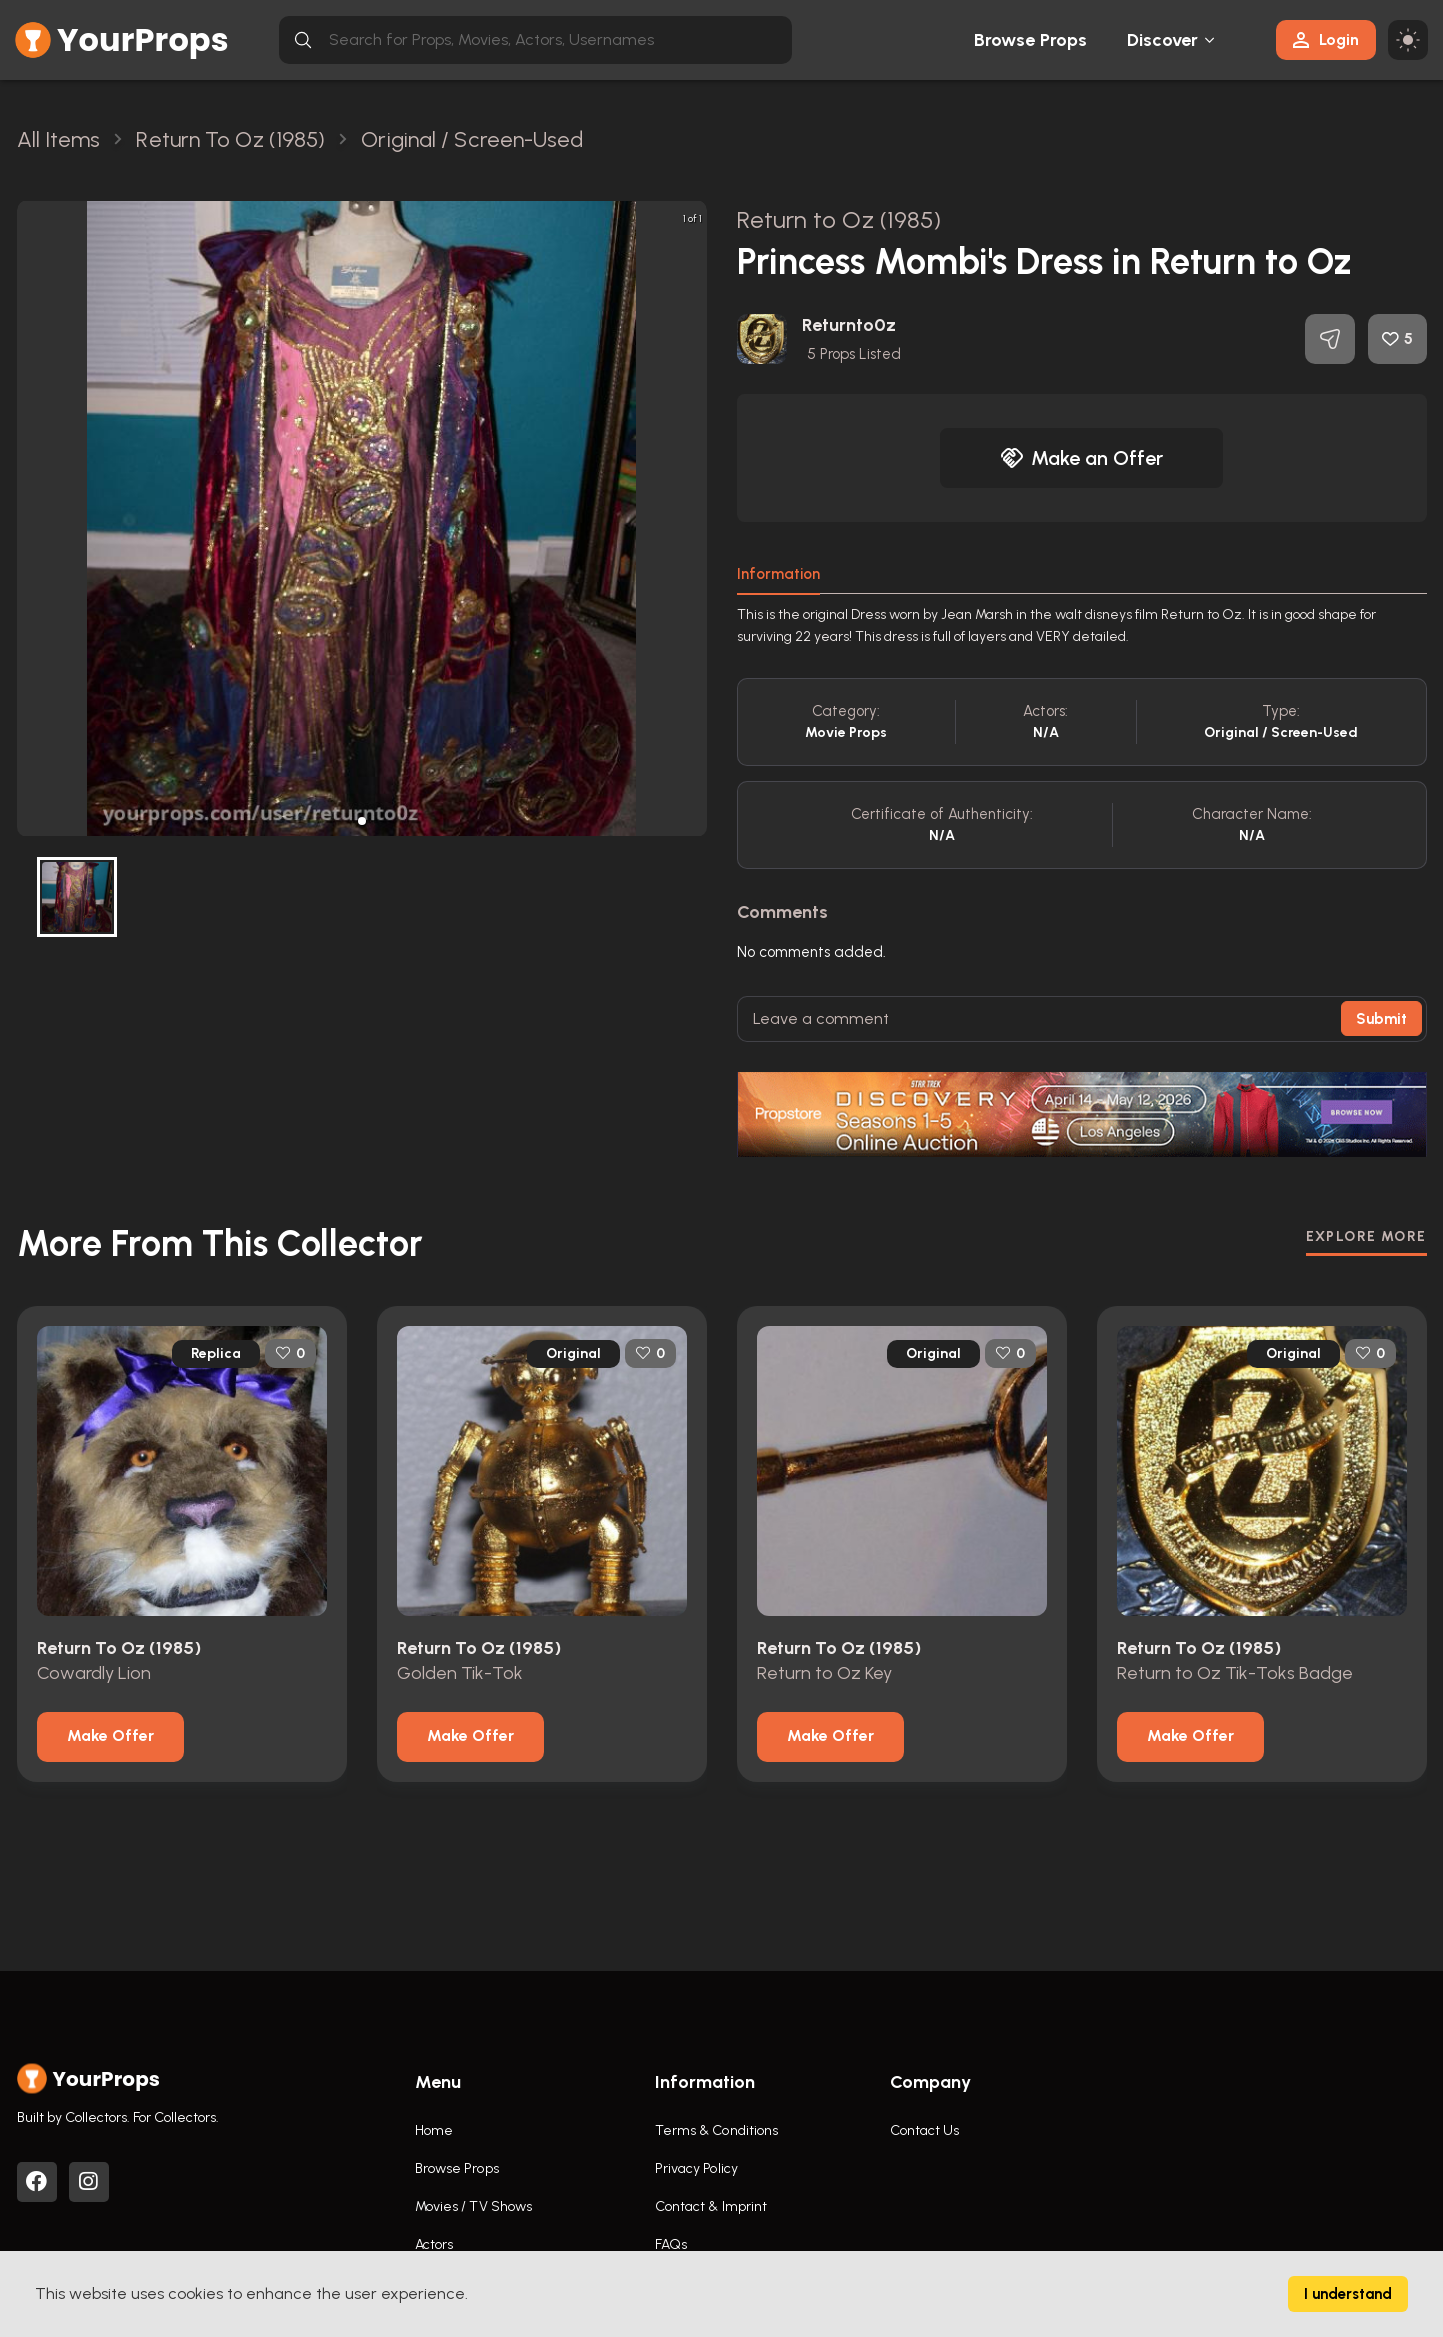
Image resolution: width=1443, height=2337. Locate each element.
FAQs (671, 2244)
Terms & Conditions (717, 2130)
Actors (434, 2244)
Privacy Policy (696, 2168)
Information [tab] (778, 574)
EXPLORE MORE (1366, 1236)
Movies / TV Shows (474, 2206)
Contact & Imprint (711, 2206)
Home (434, 2130)
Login (1326, 39)
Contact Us (925, 2130)
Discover (1163, 40)
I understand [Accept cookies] (1348, 2294)
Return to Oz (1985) (839, 219)
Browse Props (1030, 40)
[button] (362, 821)
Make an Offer (1082, 458)
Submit (1381, 1019)
